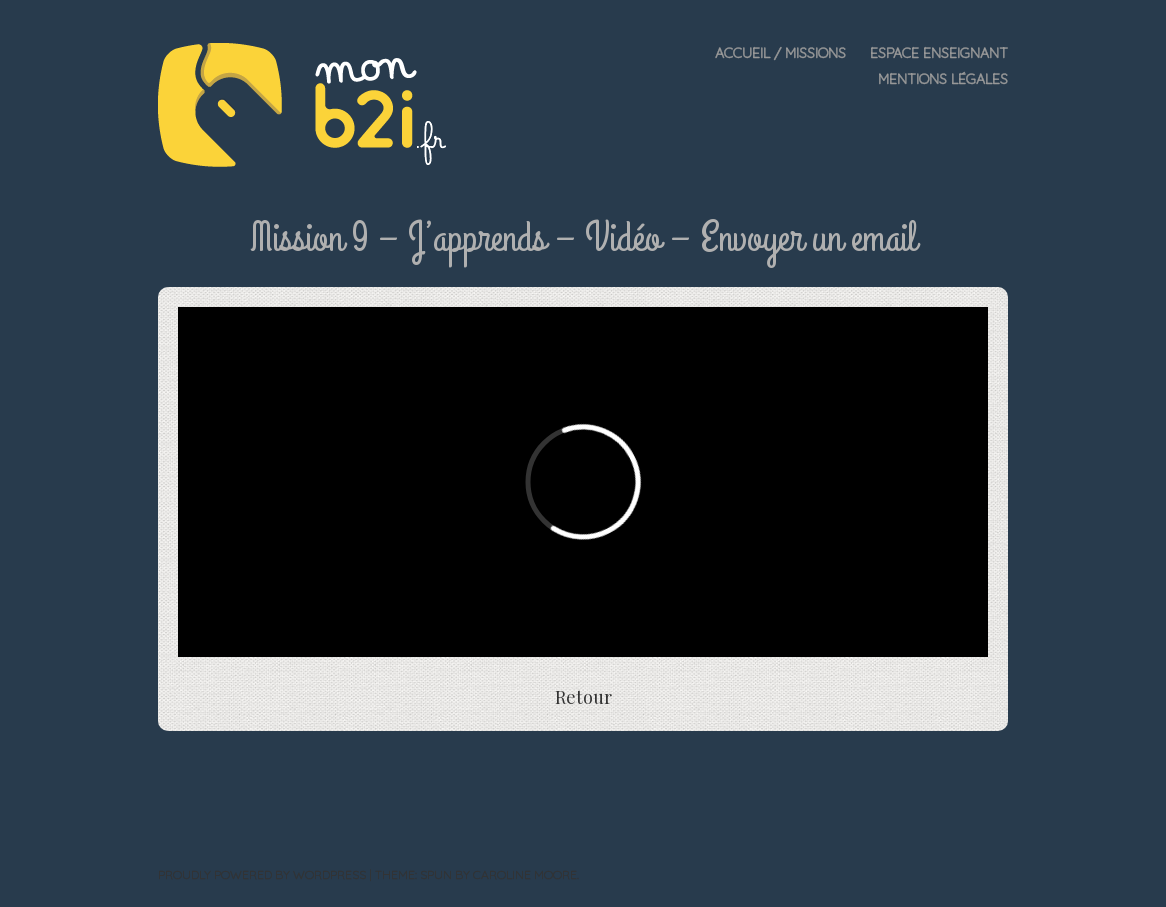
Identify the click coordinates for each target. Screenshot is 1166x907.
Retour (583, 697)
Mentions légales (943, 79)
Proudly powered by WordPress (262, 874)
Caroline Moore (525, 874)
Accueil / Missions (780, 53)
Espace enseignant (939, 53)
